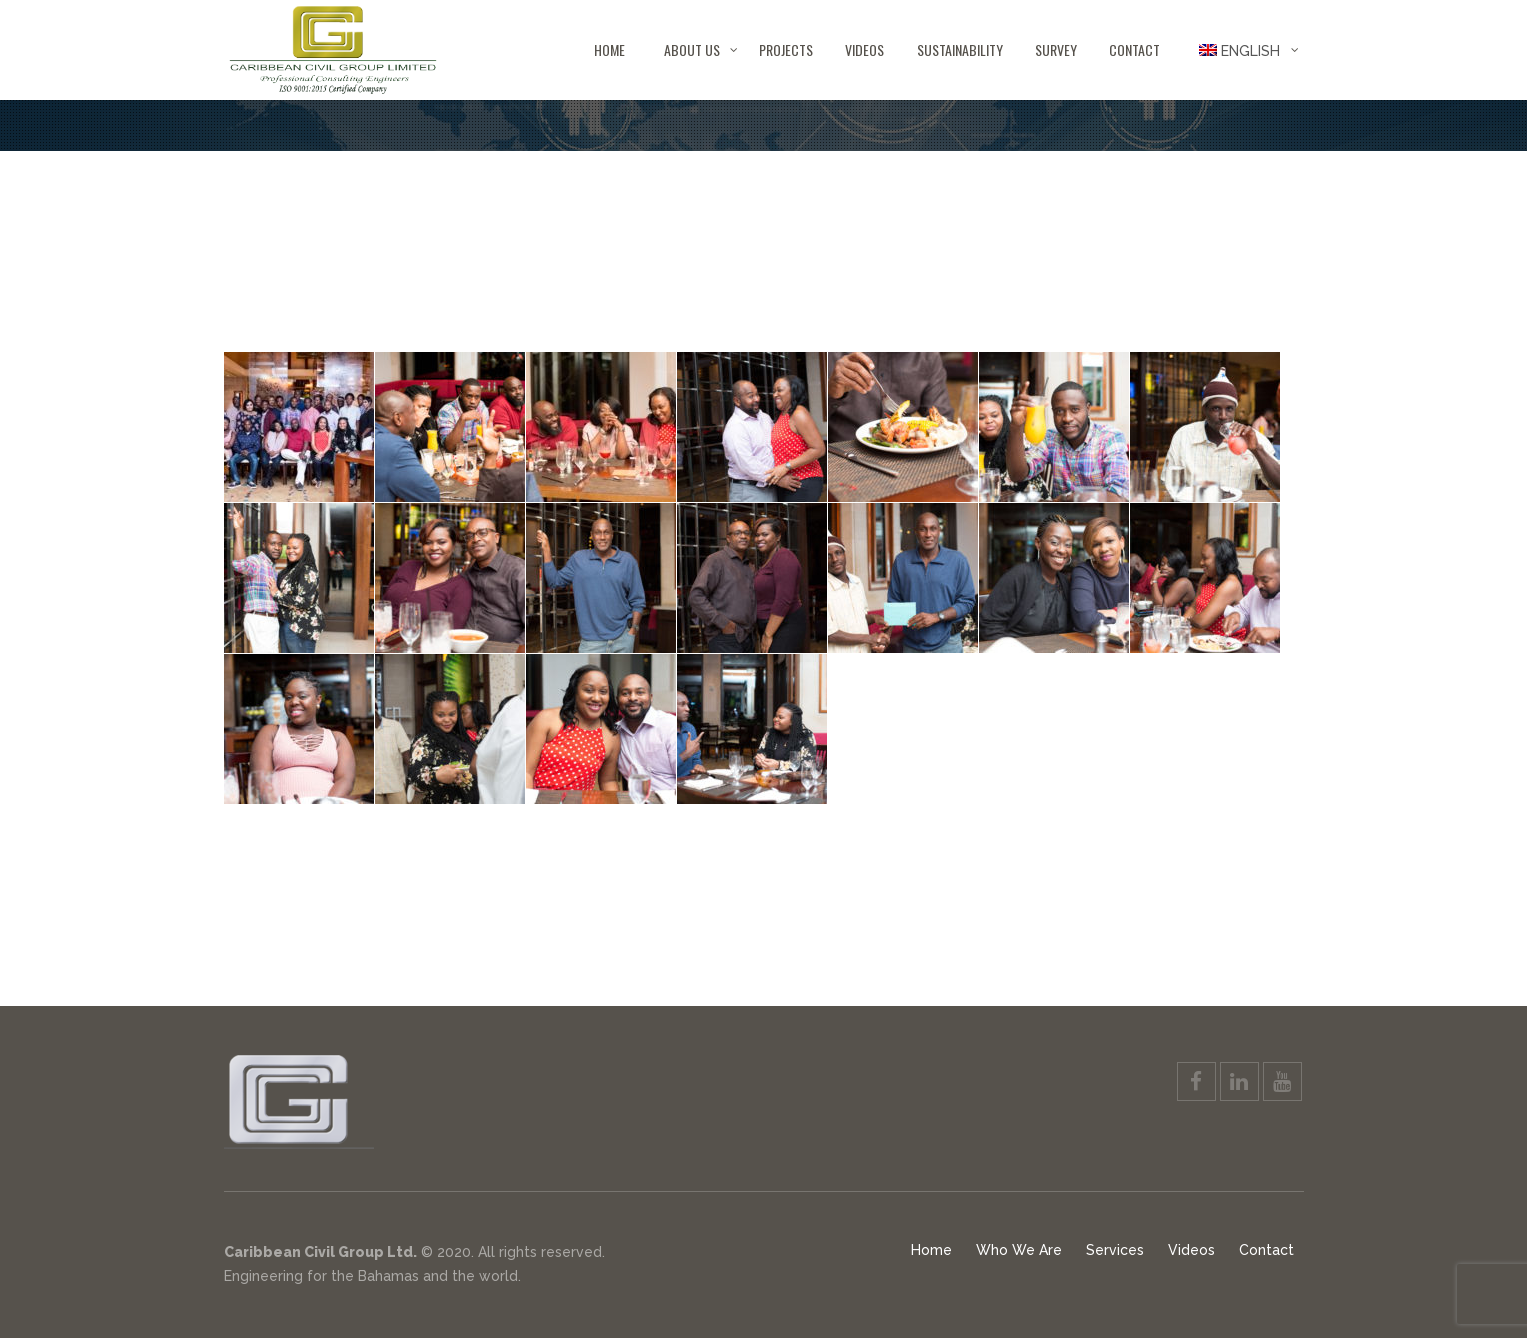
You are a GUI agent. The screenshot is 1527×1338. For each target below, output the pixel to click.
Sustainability (960, 49)
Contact (1134, 49)
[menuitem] (1239, 50)
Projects (786, 49)
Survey (1056, 49)
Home (609, 49)
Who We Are (1019, 1250)
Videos (864, 49)
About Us (692, 49)
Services (1115, 1250)
